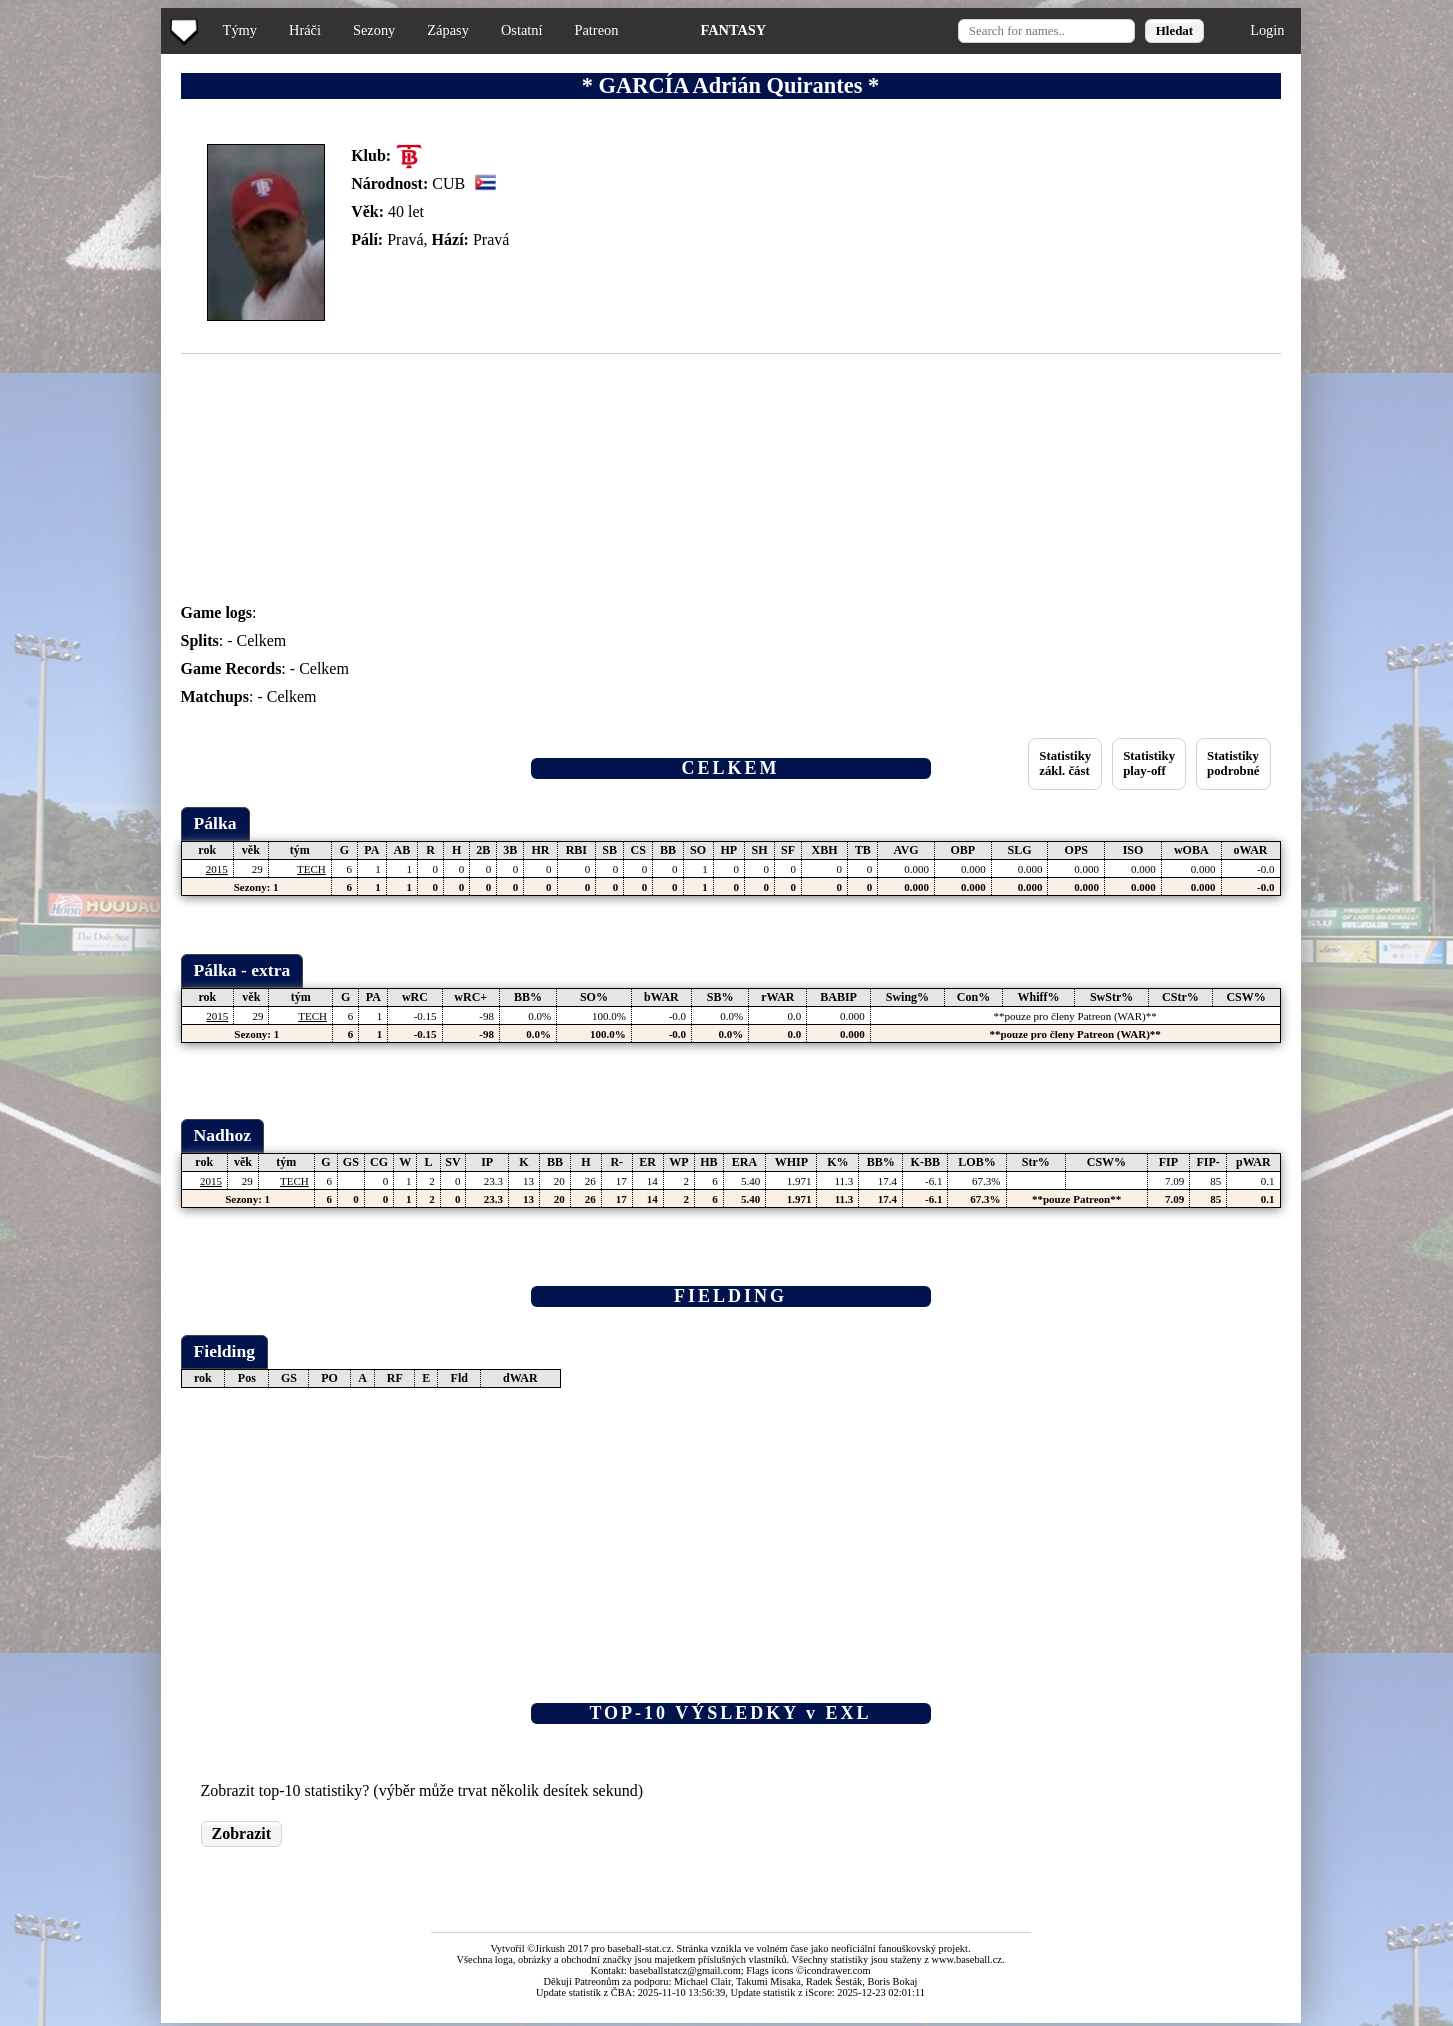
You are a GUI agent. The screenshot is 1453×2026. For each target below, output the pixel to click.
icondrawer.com (837, 1970)
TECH (311, 869)
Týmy (240, 30)
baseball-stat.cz (640, 1948)
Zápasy (448, 30)
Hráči (305, 30)
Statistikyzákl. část (1065, 763)
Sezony (374, 30)
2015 (217, 869)
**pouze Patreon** (1076, 1199)
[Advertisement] (83, 400)
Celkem (262, 640)
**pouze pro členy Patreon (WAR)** (1075, 1016)
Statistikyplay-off (1149, 763)
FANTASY (733, 30)
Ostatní (522, 30)
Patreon (596, 30)
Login (1267, 30)
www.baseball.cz (967, 1959)
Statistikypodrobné (1233, 763)
